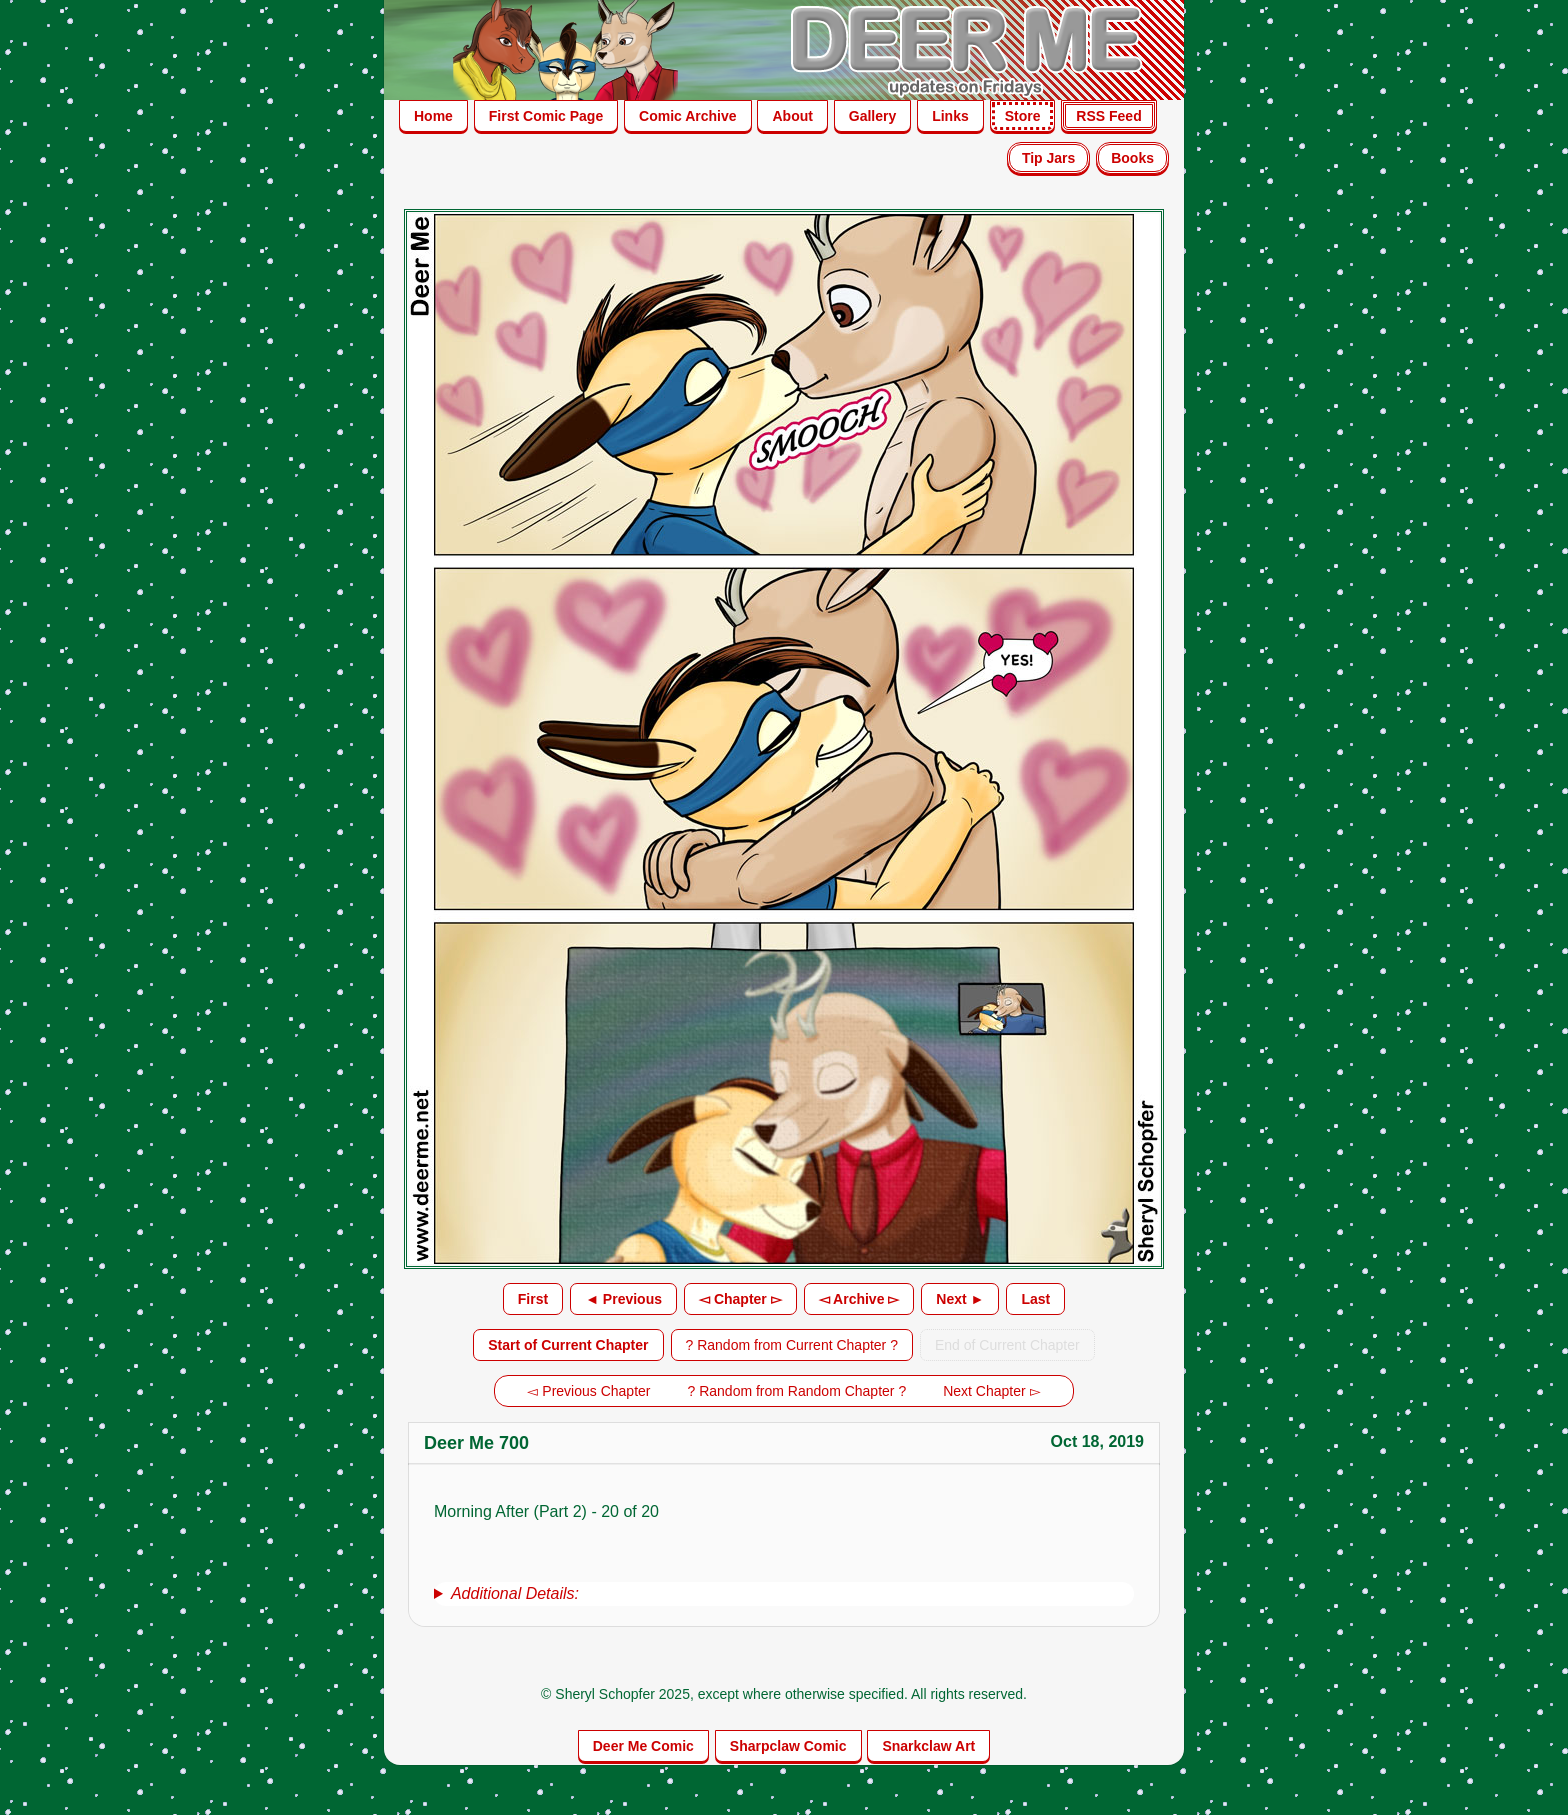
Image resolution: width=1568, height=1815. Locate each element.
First (533, 1299)
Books (1132, 158)
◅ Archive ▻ (859, 1299)
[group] (784, 1594)
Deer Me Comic (643, 1746)
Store (1023, 116)
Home (433, 116)
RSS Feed (1108, 116)
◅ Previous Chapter (588, 1391)
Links (950, 116)
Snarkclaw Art (928, 1746)
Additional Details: (515, 1593)
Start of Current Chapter (568, 1345)
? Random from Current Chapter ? (792, 1345)
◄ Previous (623, 1299)
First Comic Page (546, 116)
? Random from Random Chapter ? (797, 1391)
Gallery (872, 116)
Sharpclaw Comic (788, 1746)
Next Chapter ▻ (991, 1391)
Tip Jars (1048, 158)
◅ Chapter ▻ (740, 1299)
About (792, 116)
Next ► (960, 1299)
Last (1035, 1299)
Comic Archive (688, 116)
